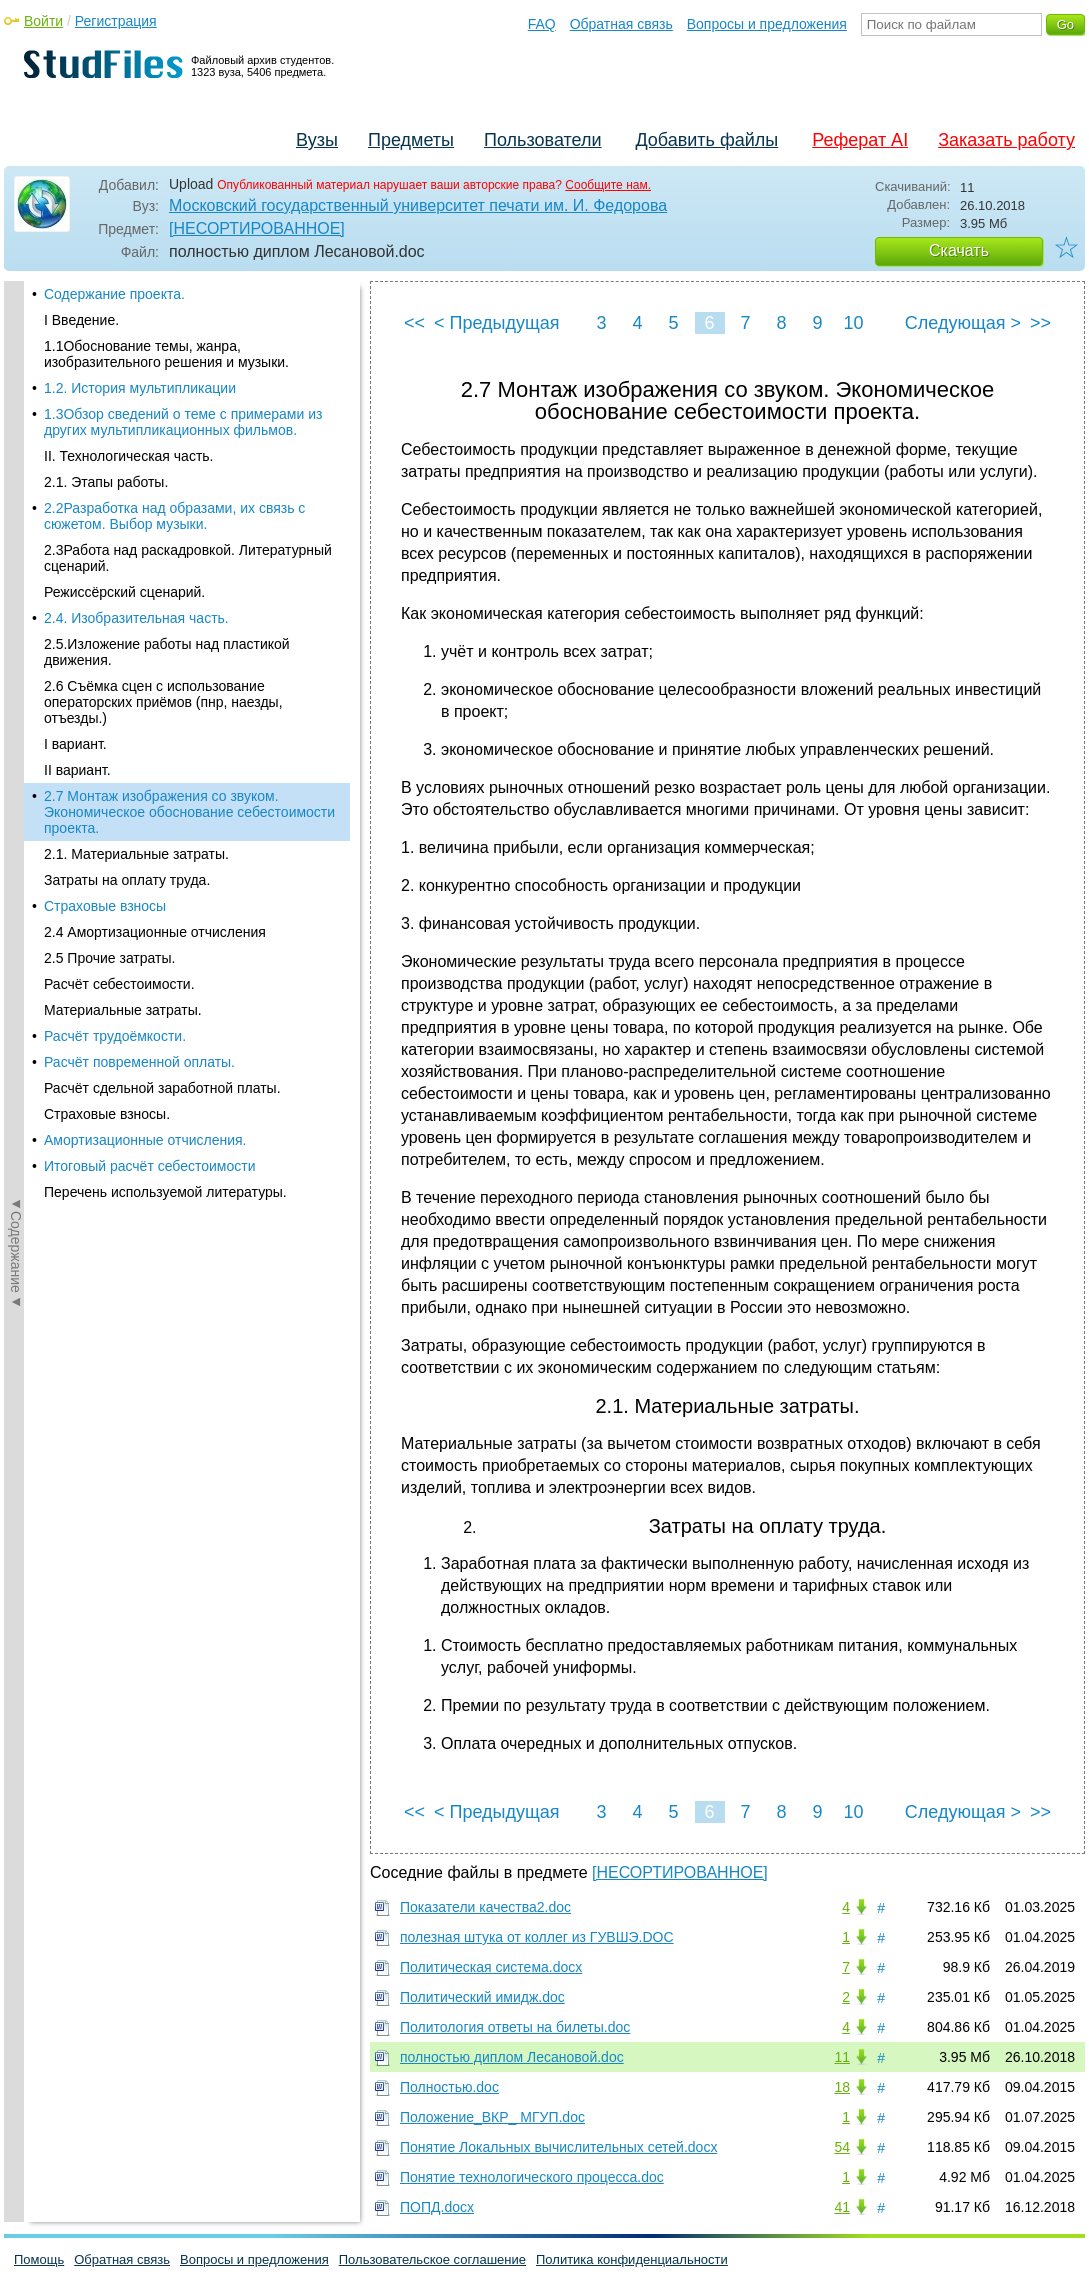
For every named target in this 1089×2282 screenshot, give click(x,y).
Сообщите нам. (608, 185)
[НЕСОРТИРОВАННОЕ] (257, 228)
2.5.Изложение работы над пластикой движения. (167, 428)
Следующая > (963, 323)
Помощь (39, 2259)
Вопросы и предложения (767, 24)
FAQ (542, 24)
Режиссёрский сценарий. (124, 368)
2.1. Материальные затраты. (136, 630)
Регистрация (116, 21)
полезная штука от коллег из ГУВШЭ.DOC (537, 1937)
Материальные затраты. (123, 786)
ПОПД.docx (437, 2207)
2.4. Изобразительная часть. (136, 394)
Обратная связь (621, 24)
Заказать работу (1006, 140)
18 (842, 2087)
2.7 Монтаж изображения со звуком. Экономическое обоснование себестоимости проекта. (189, 588)
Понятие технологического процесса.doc (532, 2177)
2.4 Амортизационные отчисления (155, 708)
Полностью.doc (449, 2087)
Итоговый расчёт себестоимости (149, 942)
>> (1040, 323)
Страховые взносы (105, 682)
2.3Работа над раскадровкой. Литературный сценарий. (188, 334)
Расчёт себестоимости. (119, 760)
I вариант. (75, 520)
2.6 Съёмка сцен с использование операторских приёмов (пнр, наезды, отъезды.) (163, 478)
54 (842, 2147)
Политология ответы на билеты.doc (515, 2027)
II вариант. (77, 546)
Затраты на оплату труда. (127, 656)
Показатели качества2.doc (485, 1907)
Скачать (959, 250)
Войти (43, 21)
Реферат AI (860, 140)
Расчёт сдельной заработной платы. (162, 864)
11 (842, 2057)
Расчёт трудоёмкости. (115, 812)
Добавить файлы (706, 140)
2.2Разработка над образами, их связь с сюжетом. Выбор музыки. (174, 292)
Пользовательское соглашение (432, 2259)
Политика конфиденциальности (632, 2259)
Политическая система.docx (491, 1967)
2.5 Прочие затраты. (109, 734)
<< (414, 323)
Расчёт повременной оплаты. (139, 838)
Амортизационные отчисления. (145, 916)
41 (842, 2207)
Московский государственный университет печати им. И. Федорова (418, 205)
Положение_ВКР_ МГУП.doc (492, 2117)
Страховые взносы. (107, 890)
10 (853, 323)
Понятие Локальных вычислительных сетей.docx (558, 2147)
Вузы (317, 140)
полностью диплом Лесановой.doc (512, 2057)
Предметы (411, 140)
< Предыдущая (497, 323)
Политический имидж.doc (482, 1997)
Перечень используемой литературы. (165, 968)
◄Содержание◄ (16, 631)
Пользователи (542, 140)
